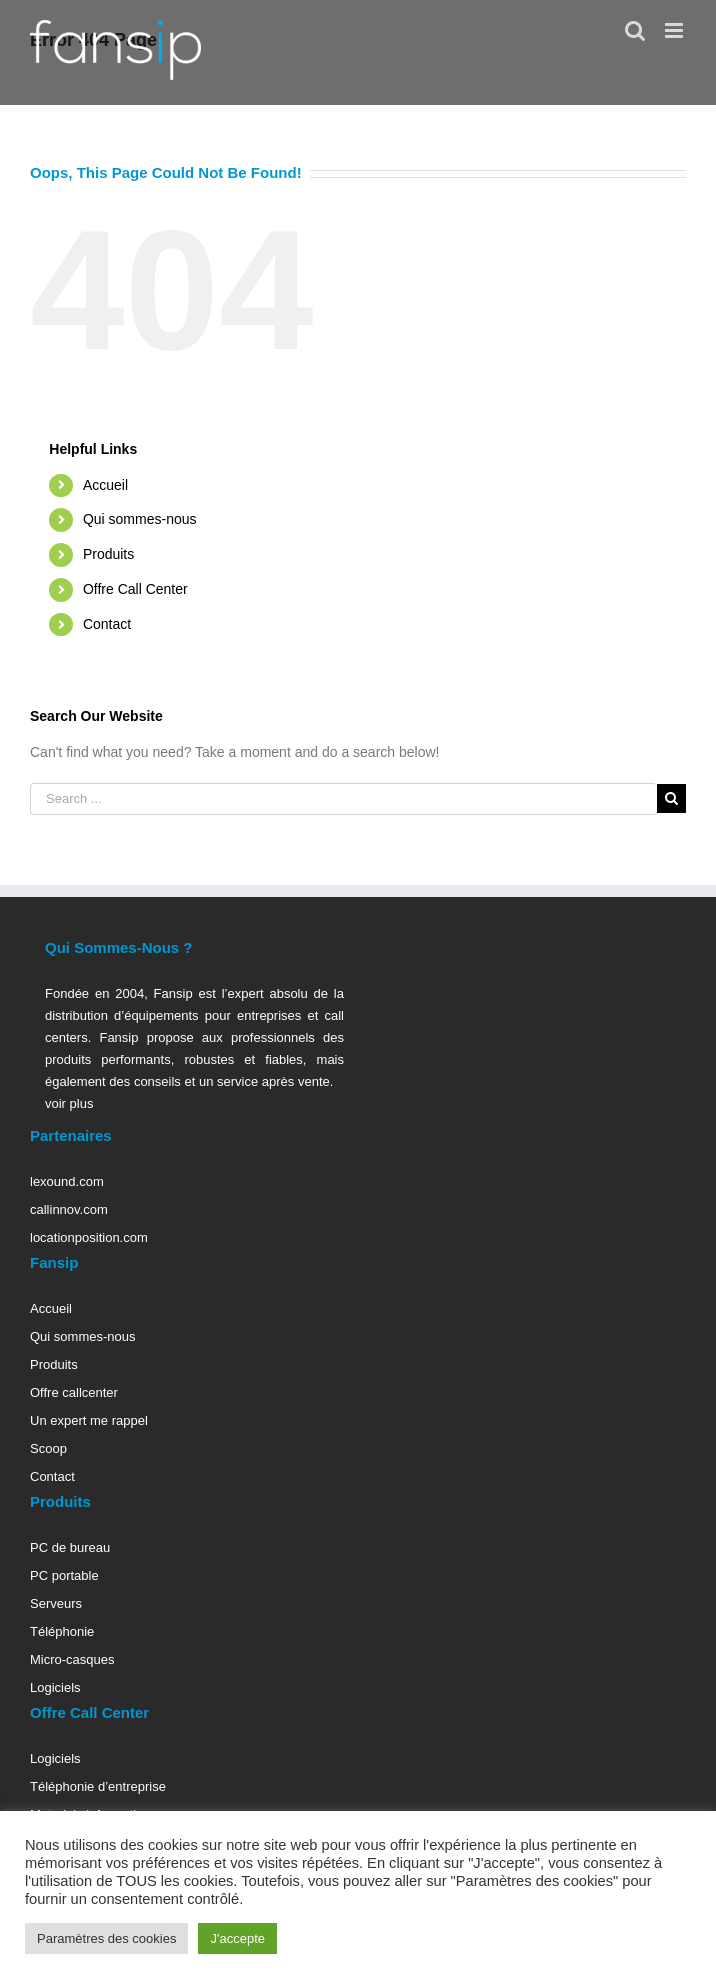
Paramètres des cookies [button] (106, 1938)
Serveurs (56, 1603)
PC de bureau (70, 1547)
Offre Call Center (135, 589)
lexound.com (67, 1181)
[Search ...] (343, 799)
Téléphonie (62, 1631)
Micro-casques (72, 1659)
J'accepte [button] (237, 1938)
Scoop (48, 1448)
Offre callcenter (74, 1392)
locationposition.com (89, 1237)
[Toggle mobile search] (635, 30)
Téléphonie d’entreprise (98, 1786)
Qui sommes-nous (140, 519)
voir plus (69, 1103)
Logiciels (55, 1687)
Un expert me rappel (89, 1420)
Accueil (105, 485)
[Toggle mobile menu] (675, 30)
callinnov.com (69, 1209)
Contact (107, 624)
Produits (108, 554)
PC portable (64, 1575)
